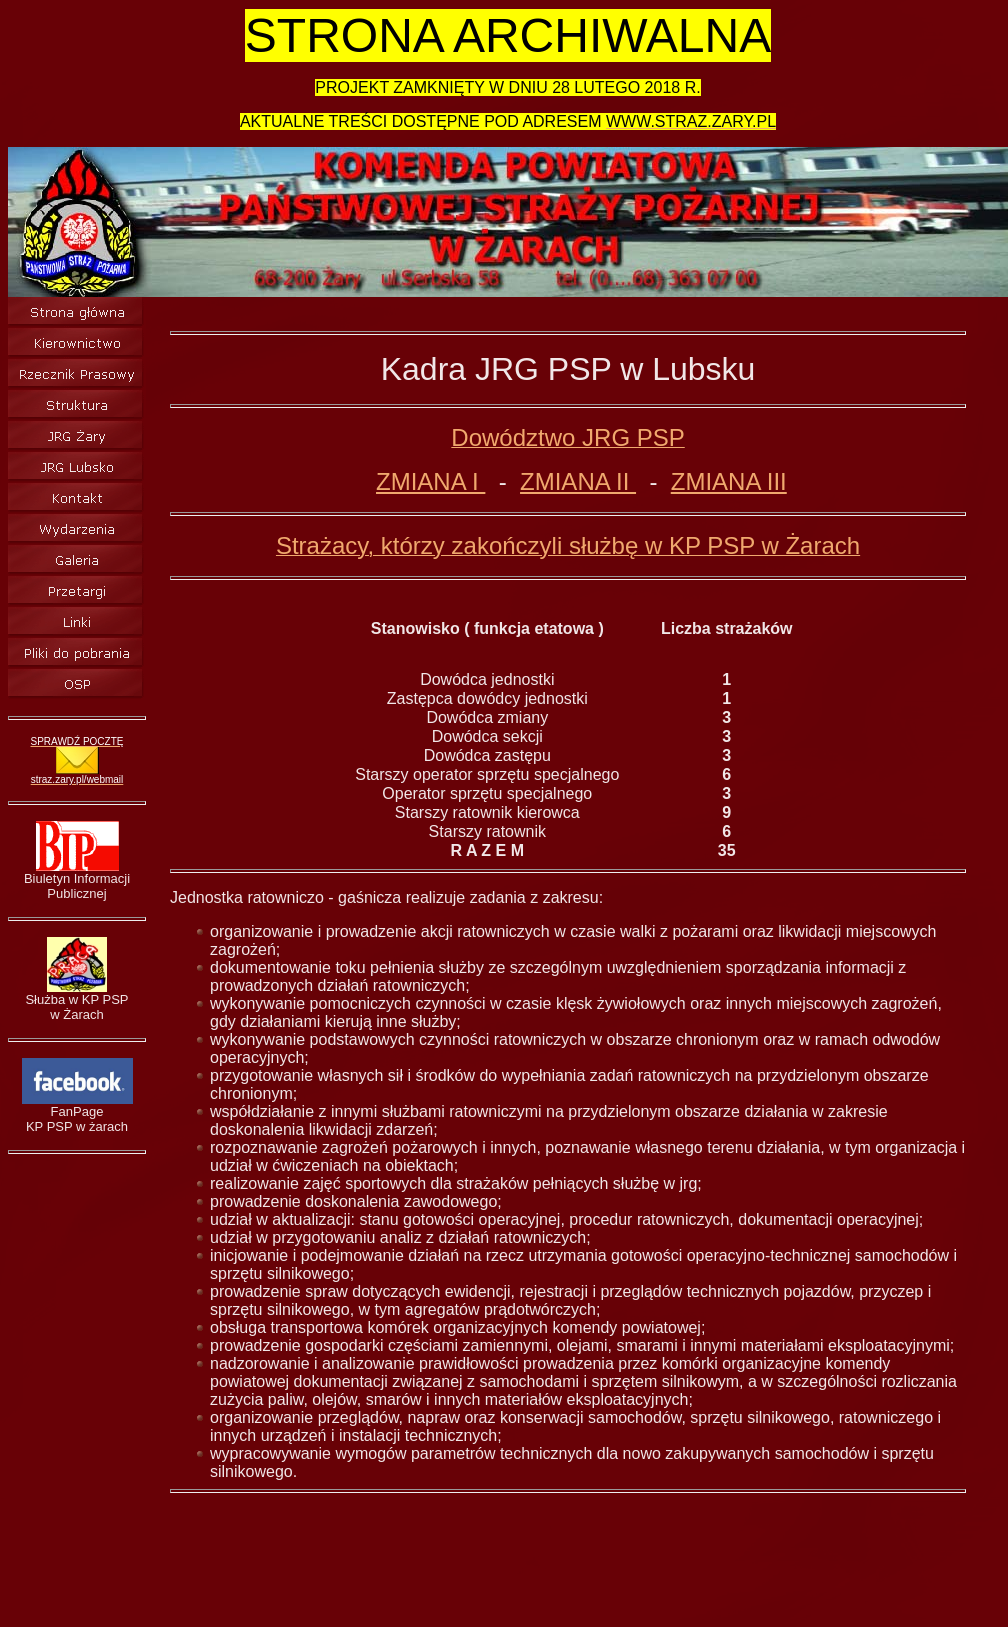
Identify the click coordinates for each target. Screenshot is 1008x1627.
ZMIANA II (578, 481)
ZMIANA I (430, 481)
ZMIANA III (729, 481)
